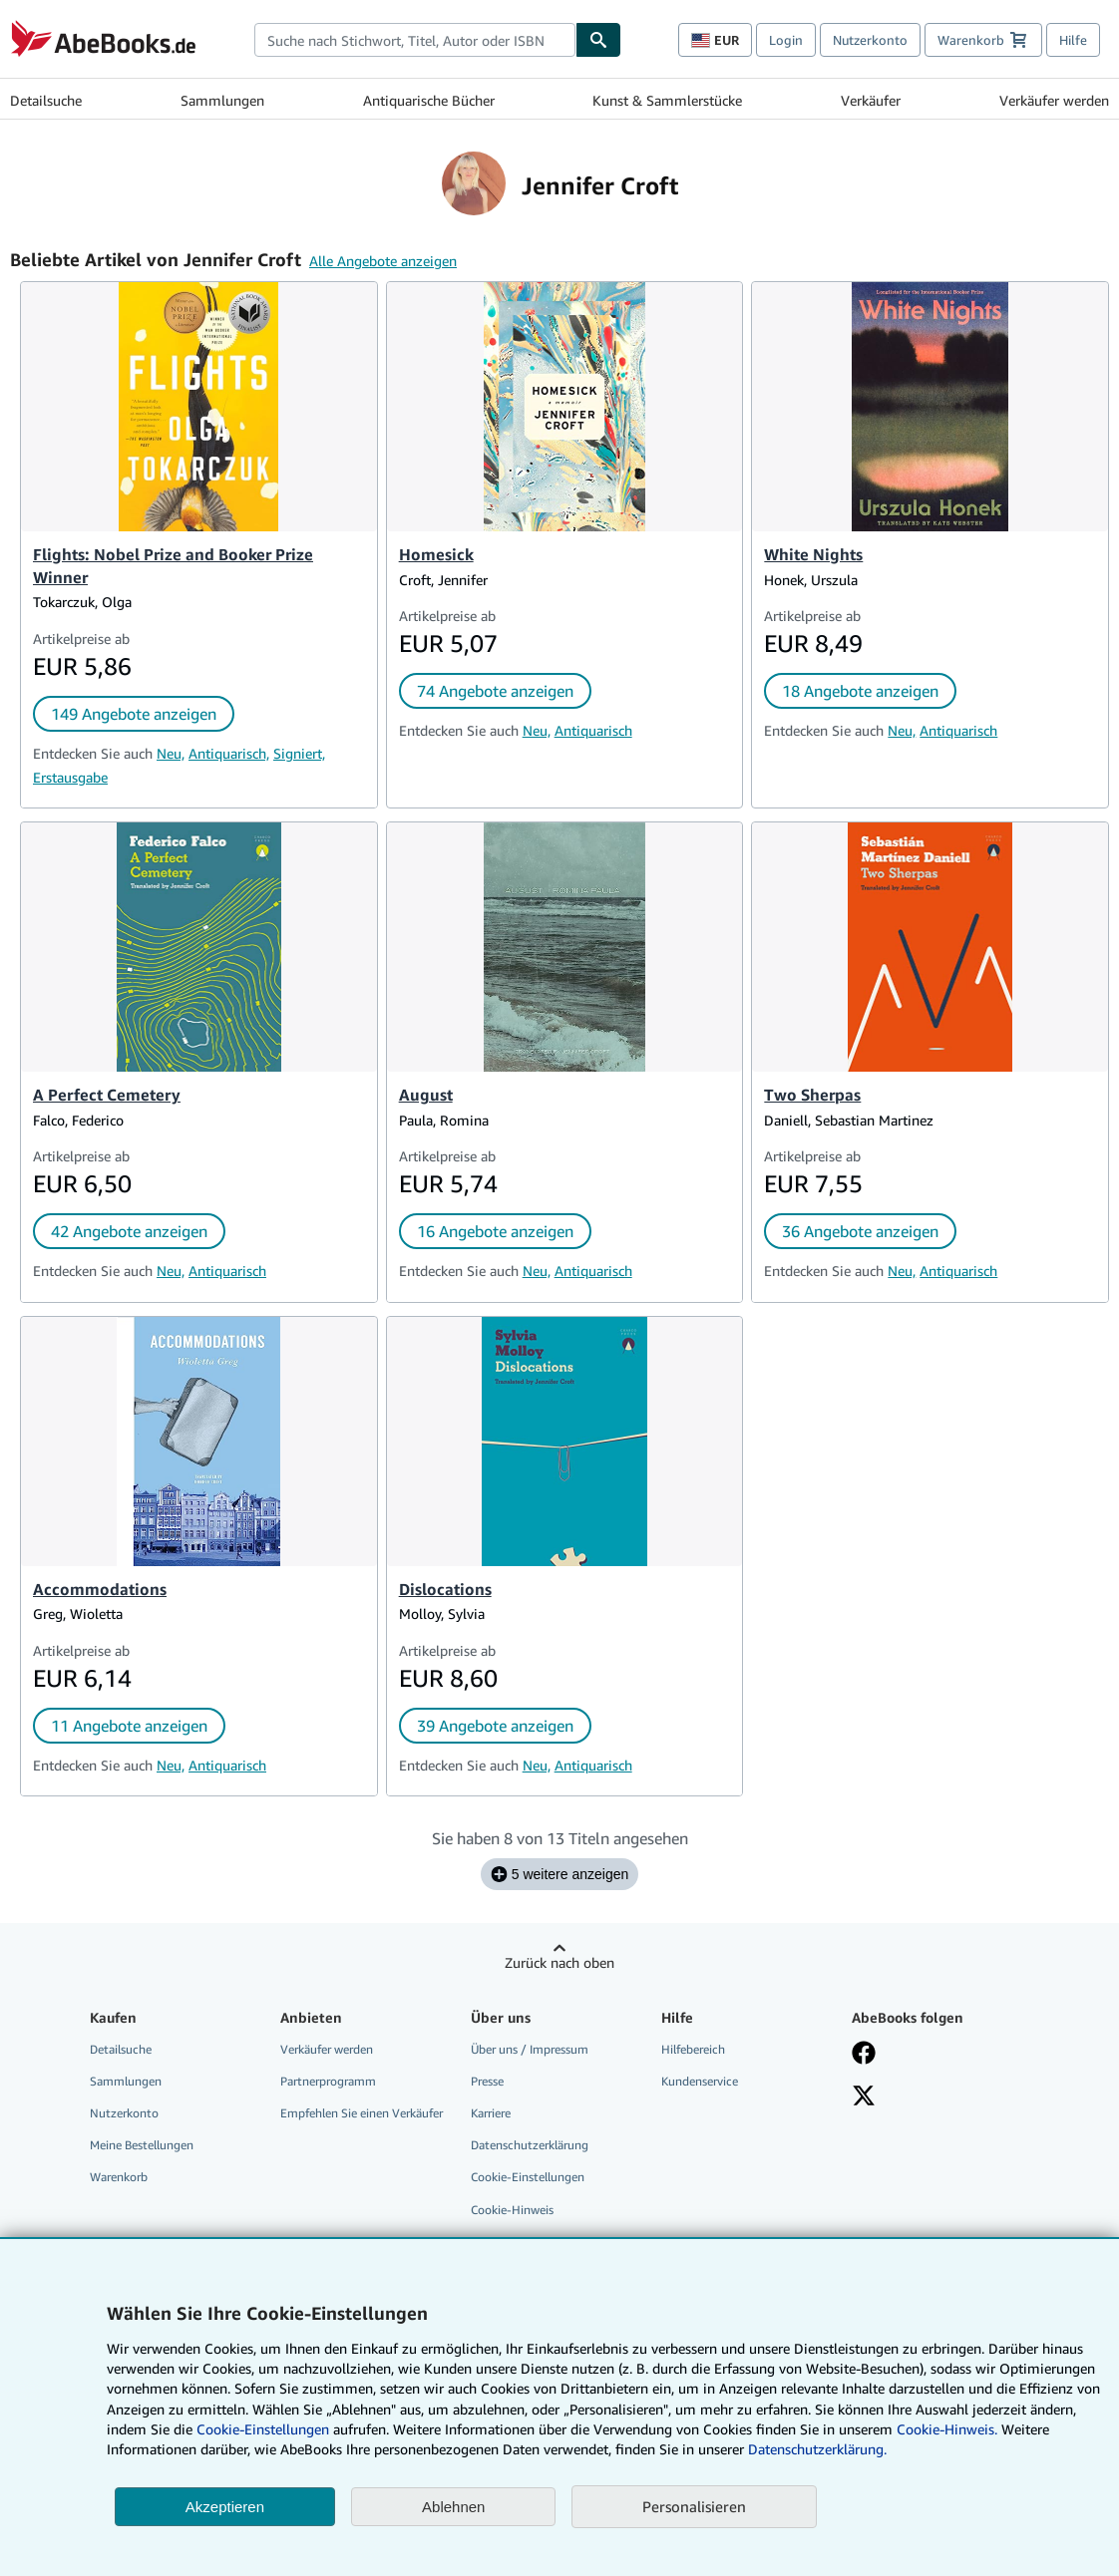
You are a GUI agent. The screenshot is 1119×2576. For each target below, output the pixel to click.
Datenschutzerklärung (529, 2144)
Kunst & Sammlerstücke (667, 100)
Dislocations (445, 1589)
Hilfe (1073, 40)
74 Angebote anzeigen (495, 691)
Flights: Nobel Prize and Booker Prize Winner (173, 565)
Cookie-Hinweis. (947, 2428)
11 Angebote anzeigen (129, 1726)
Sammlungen (222, 100)
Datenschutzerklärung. (817, 2448)
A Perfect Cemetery (107, 1095)
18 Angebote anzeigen (860, 691)
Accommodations (100, 1589)
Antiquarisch (593, 730)
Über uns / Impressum (529, 2049)
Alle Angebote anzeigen (383, 260)
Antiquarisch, (228, 753)
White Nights (813, 554)
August (426, 1095)
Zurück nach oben (559, 1962)
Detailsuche (46, 100)
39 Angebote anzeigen (495, 1726)
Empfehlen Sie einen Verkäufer (361, 2112)
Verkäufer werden (1054, 100)
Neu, (171, 753)
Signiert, (299, 753)
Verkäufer (871, 100)
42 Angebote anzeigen (129, 1231)
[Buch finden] (598, 40)
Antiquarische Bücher (429, 100)
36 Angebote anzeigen (860, 1231)
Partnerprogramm (328, 2081)
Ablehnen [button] (453, 2506)
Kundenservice (699, 2081)
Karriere (491, 2112)
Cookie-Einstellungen (262, 2428)
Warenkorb (119, 2176)
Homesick (436, 554)
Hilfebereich (693, 2049)
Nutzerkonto (870, 40)
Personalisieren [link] (694, 2506)
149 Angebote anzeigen (133, 714)
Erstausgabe (70, 777)
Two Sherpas (812, 1095)
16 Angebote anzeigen (495, 1231)
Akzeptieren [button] (225, 2506)
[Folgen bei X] (864, 2097)
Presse (487, 2081)
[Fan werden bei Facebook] (864, 2055)
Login (786, 40)
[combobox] (414, 40)
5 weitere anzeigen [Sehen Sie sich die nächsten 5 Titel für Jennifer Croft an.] (560, 1874)
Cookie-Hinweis (512, 2209)
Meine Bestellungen (141, 2144)
